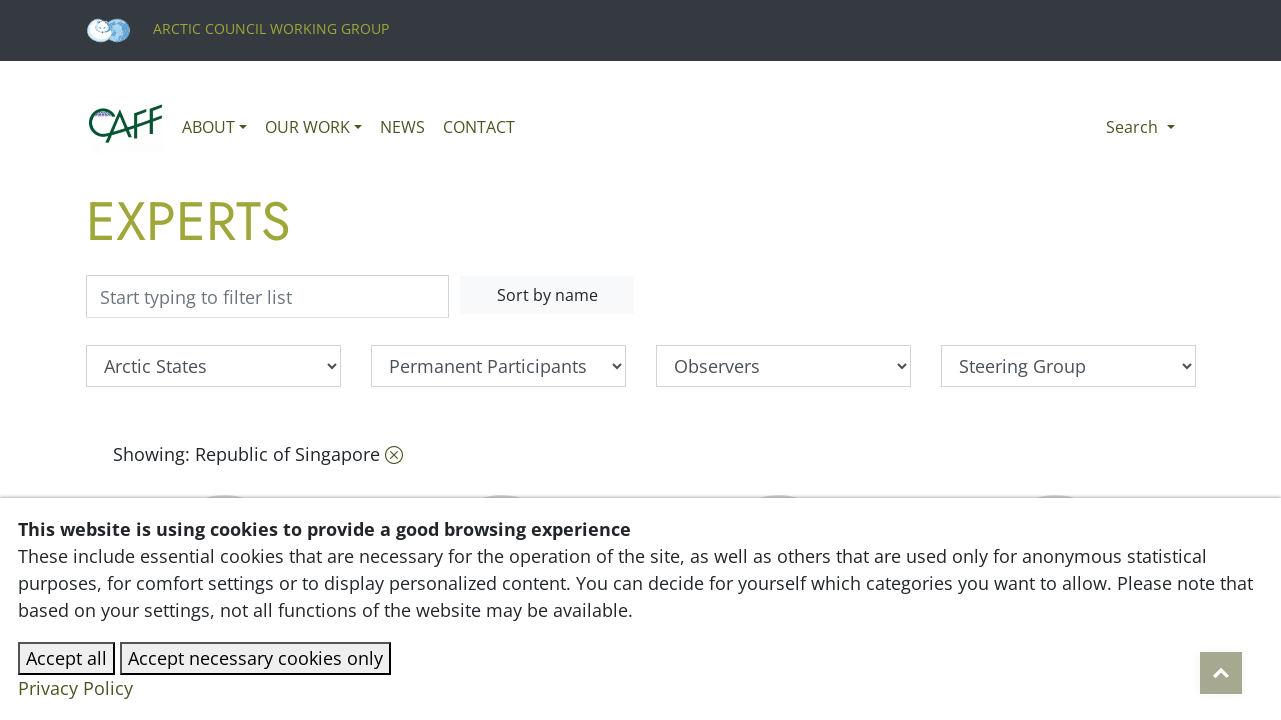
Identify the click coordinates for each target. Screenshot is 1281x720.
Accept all (66, 658)
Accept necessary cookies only (255, 658)
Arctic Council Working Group (237, 28)
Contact (479, 127)
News (402, 127)
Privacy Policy (75, 688)
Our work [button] (307, 127)
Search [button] (1134, 127)
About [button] (208, 127)
